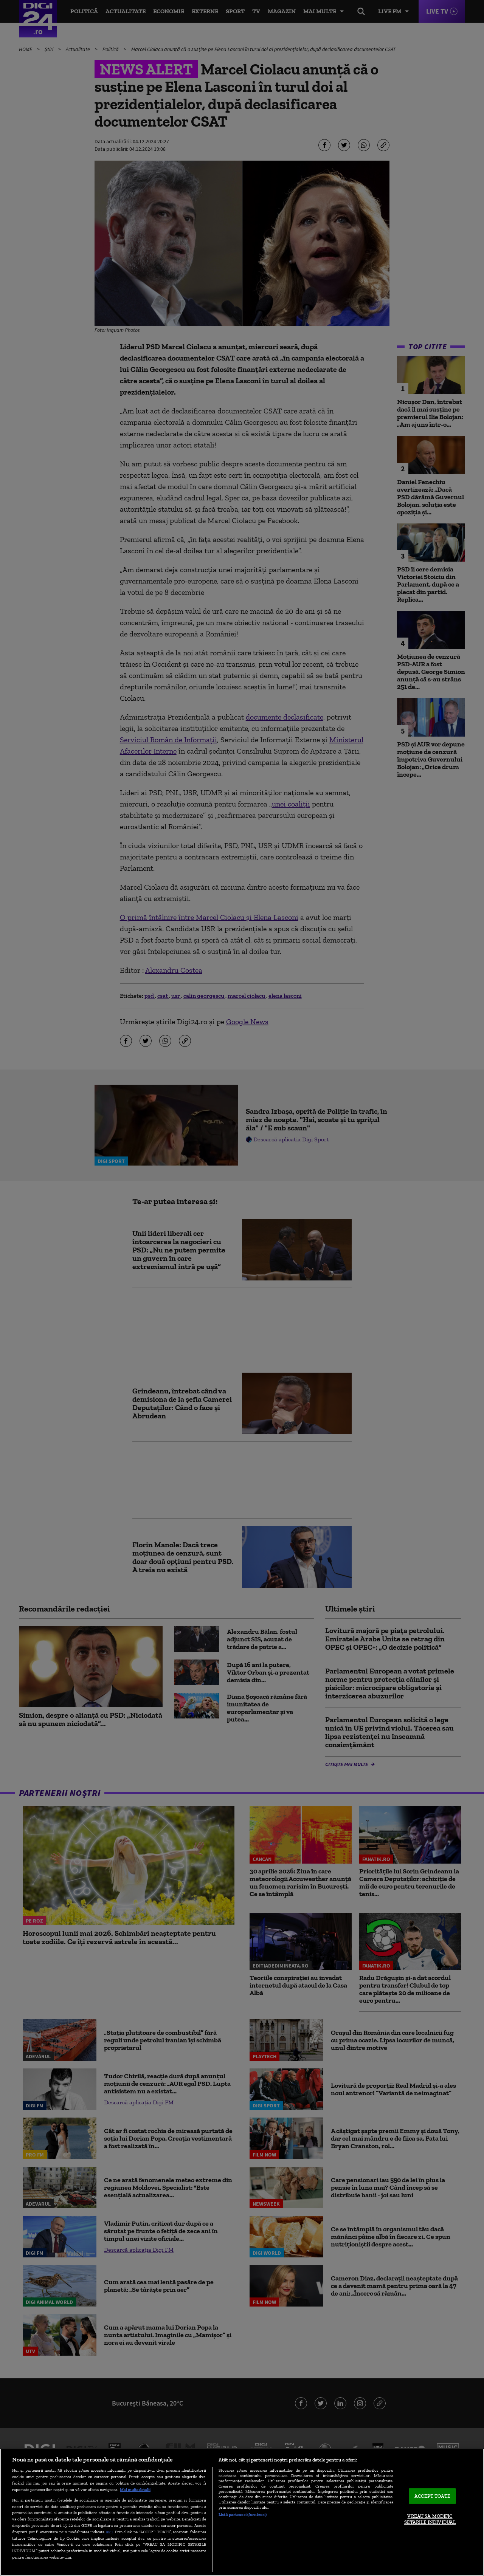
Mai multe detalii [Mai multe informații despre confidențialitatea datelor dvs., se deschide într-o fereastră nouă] (135, 2489)
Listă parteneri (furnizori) (243, 2514)
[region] (242, 2512)
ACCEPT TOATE (432, 2496)
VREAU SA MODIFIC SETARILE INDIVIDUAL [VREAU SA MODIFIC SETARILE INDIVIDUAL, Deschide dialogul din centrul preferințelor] (430, 2519)
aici (109, 2531)
